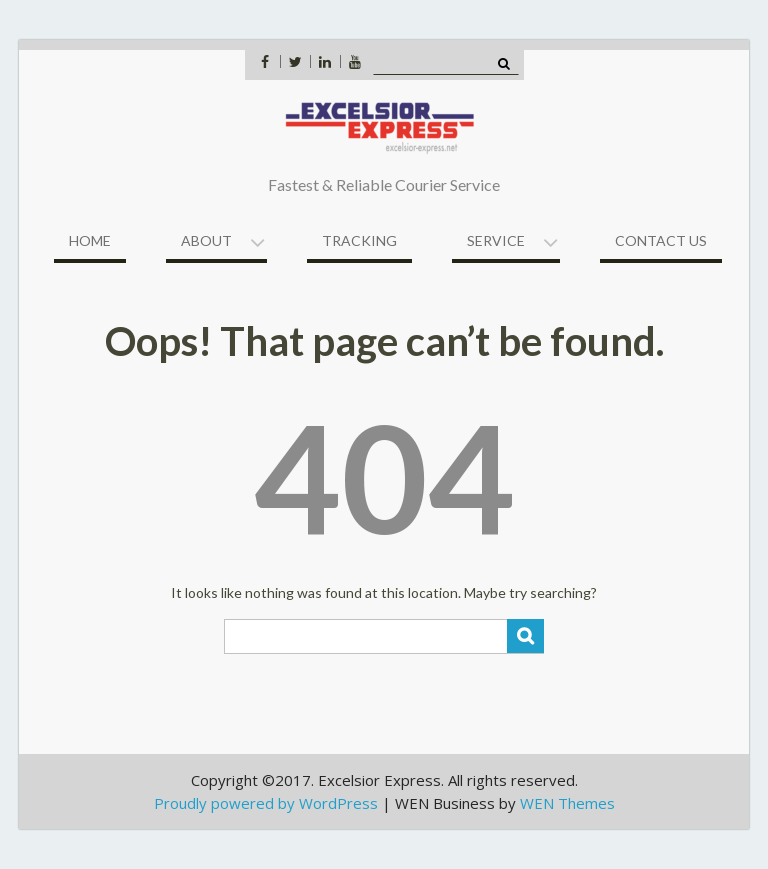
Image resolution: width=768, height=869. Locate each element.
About (206, 240)
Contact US (661, 240)
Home (90, 240)
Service (496, 240)
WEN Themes (567, 803)
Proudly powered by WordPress (266, 803)
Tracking (359, 240)
